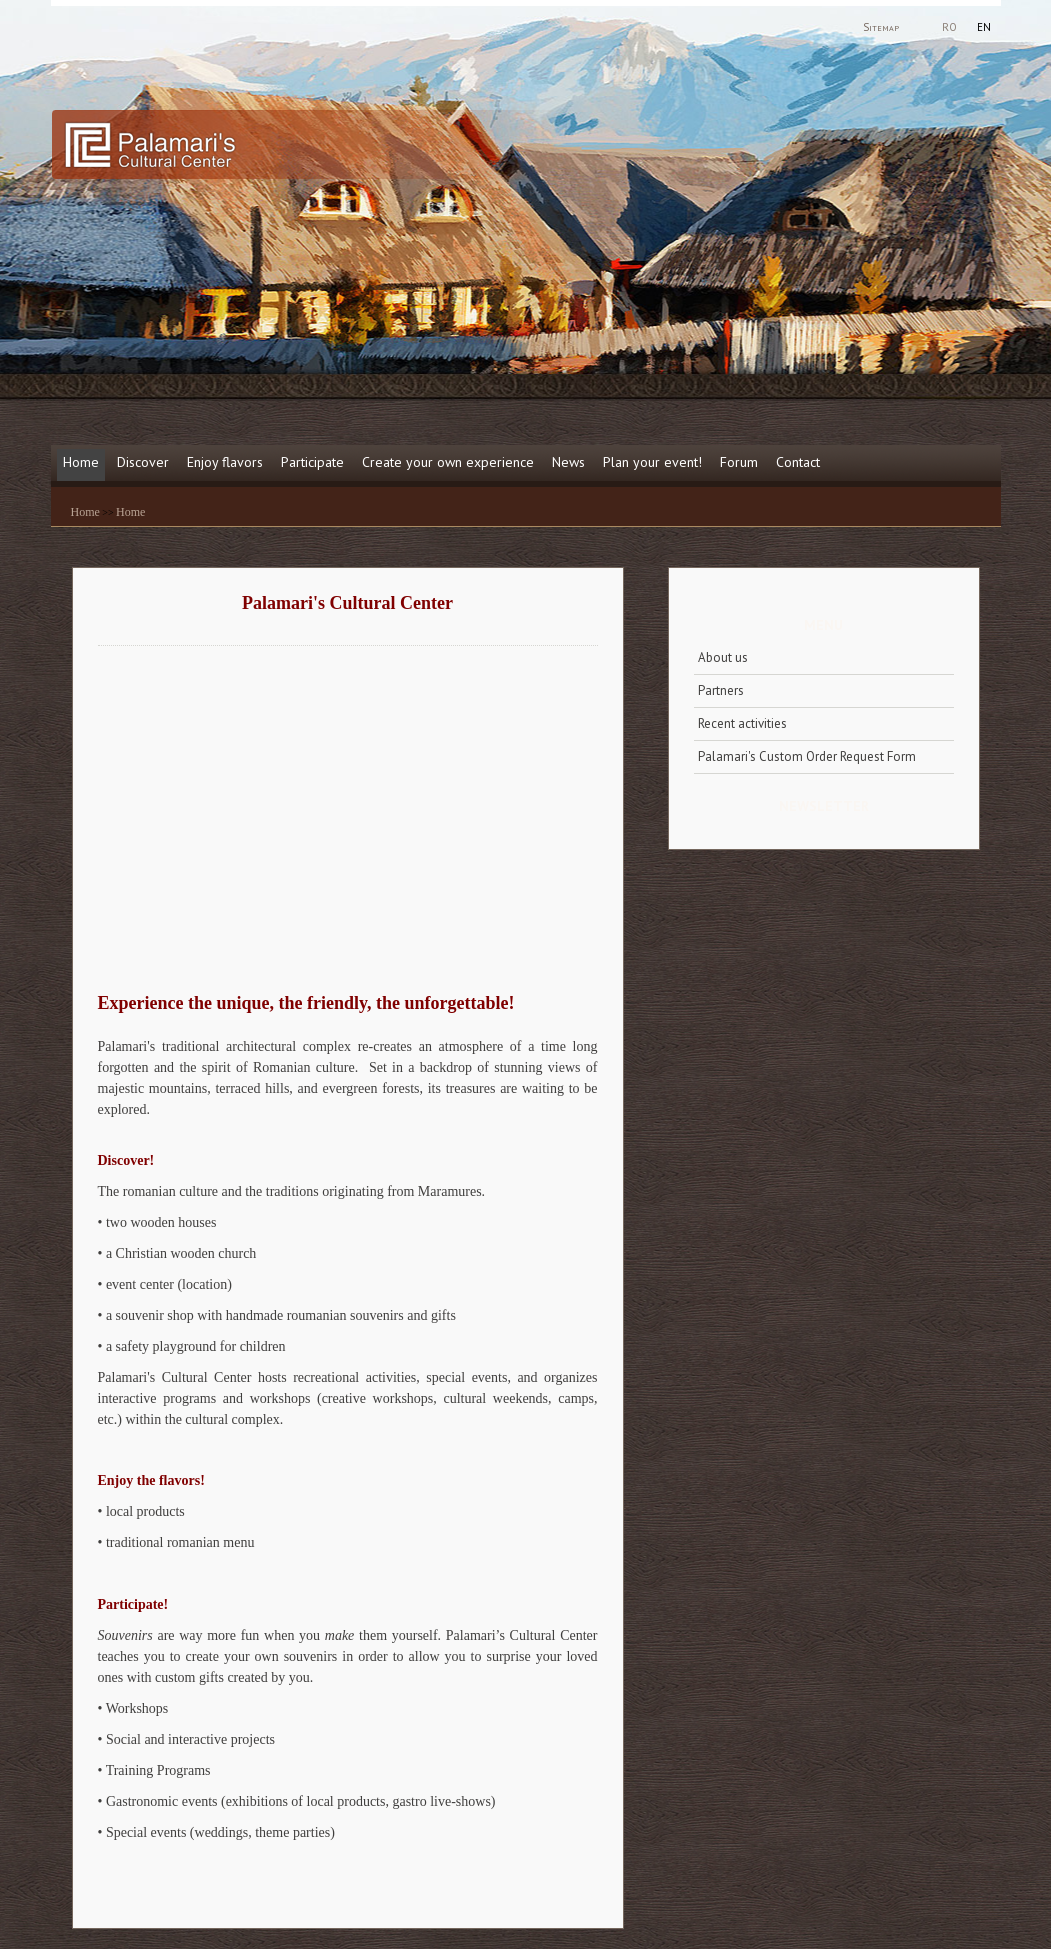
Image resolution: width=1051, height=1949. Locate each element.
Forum (739, 462)
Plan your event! (652, 462)
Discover (143, 462)
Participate (312, 462)
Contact (798, 462)
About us (723, 657)
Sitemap (881, 27)
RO (949, 27)
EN (984, 27)
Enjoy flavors (225, 462)
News (568, 462)
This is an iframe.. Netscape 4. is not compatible (318, 812)
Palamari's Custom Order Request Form (807, 756)
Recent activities (742, 723)
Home (81, 462)
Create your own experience (448, 462)
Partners (721, 690)
